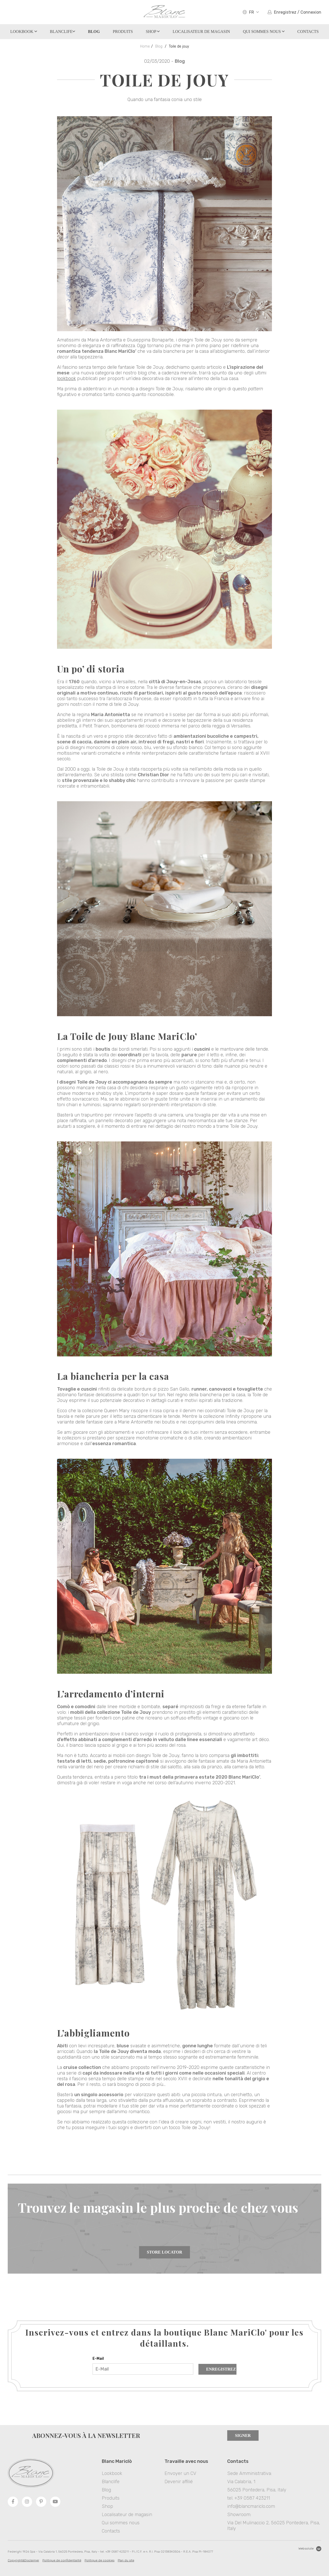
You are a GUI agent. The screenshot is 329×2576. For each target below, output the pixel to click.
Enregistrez (221, 2369)
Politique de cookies (99, 2560)
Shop (153, 31)
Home (145, 46)
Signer (243, 2435)
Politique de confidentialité (61, 2560)
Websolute (309, 2548)
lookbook (66, 378)
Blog (158, 46)
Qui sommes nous (264, 31)
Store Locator (164, 2252)
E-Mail (98, 2358)
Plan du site (126, 2560)
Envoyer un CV (180, 2473)
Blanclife (62, 31)
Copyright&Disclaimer (23, 2560)
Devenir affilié (178, 2481)
